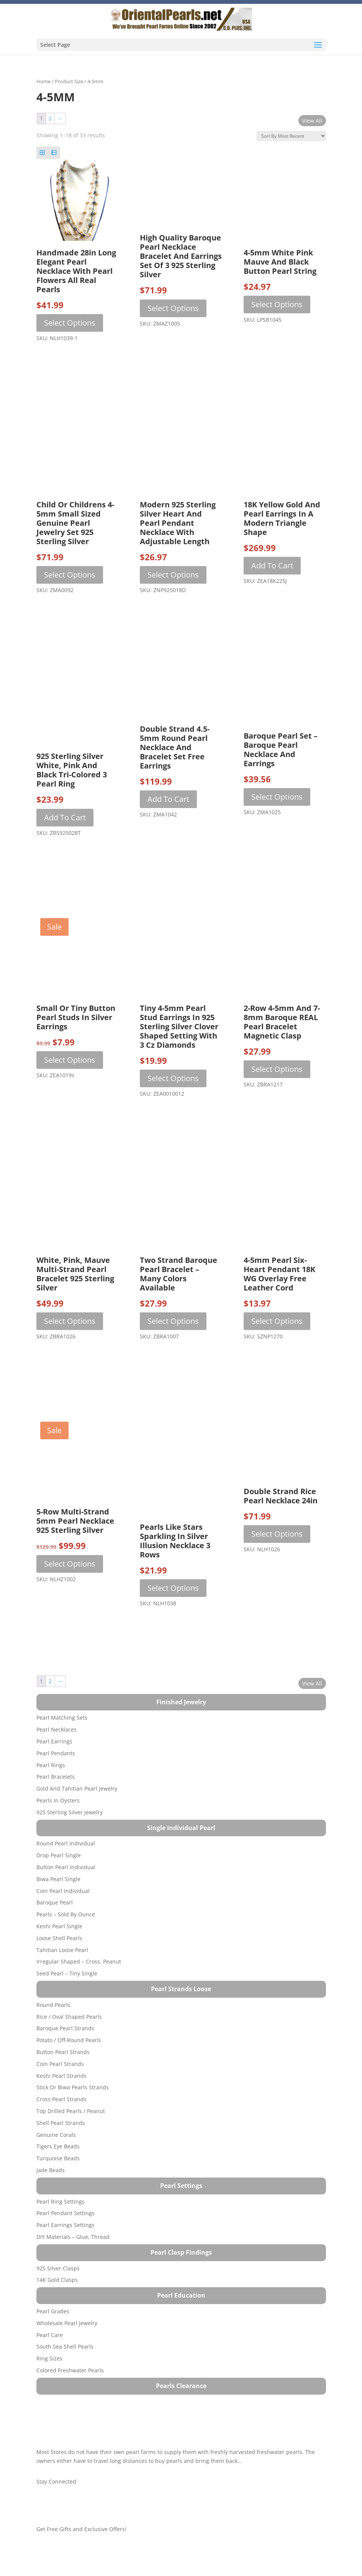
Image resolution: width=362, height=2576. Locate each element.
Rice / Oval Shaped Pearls (69, 2016)
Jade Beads (50, 2170)
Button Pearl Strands (63, 2052)
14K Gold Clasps (57, 2279)
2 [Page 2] (50, 118)
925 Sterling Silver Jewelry (69, 1812)
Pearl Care (49, 2335)
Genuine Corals (56, 2134)
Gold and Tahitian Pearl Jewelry (76, 1788)
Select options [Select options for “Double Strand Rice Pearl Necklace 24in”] (277, 1534)
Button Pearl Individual (65, 1867)
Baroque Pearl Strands (65, 2028)
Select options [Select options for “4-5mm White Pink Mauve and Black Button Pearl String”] (277, 304)
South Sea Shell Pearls (64, 2346)
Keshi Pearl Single (59, 1926)
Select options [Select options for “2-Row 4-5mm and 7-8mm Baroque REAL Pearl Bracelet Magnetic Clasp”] (277, 1069)
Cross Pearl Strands (61, 2099)
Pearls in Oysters (58, 1800)
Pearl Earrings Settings (65, 2225)
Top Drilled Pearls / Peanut (70, 2111)
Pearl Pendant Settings (65, 2213)
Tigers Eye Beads (58, 2146)
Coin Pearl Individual (63, 1891)
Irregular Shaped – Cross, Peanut (78, 1961)
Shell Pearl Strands (60, 2123)
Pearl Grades (52, 2311)
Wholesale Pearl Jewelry (66, 2323)
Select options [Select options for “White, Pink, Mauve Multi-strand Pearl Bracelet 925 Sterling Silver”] (69, 1321)
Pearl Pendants (55, 1753)
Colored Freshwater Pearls (70, 2370)
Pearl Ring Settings (60, 2201)
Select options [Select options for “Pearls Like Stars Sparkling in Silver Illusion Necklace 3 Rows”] (173, 1588)
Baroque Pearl (54, 1902)
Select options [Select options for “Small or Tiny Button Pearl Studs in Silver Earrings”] (69, 1060)
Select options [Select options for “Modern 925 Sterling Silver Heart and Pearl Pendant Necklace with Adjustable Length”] (173, 575)
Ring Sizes (49, 2358)
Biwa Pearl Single (58, 1879)
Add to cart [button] (272, 565)
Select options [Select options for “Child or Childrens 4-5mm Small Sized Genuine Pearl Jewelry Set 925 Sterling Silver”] (69, 575)
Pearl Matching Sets (61, 1717)
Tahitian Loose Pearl (62, 1950)
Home (43, 81)
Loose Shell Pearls (59, 1938)
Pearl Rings (50, 1765)
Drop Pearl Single (58, 1855)
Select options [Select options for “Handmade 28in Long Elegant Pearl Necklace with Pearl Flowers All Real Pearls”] (69, 323)
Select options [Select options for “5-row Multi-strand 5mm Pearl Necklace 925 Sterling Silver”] (69, 1564)
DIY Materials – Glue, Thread (73, 2236)
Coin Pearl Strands (60, 2063)
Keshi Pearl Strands (61, 2075)
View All (312, 120)
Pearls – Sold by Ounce (65, 1914)
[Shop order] (291, 136)
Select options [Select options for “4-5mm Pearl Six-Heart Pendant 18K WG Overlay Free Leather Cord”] (277, 1321)
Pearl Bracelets (55, 1776)
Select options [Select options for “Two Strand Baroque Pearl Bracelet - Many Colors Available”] (173, 1321)
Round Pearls (53, 2004)
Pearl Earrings (54, 1741)
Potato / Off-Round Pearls (68, 2040)
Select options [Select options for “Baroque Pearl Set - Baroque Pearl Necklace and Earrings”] (277, 797)
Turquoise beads (58, 2158)
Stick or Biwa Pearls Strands (72, 2087)
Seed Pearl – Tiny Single (66, 1973)
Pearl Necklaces (56, 1729)
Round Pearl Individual (65, 1843)
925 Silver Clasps (58, 2268)
